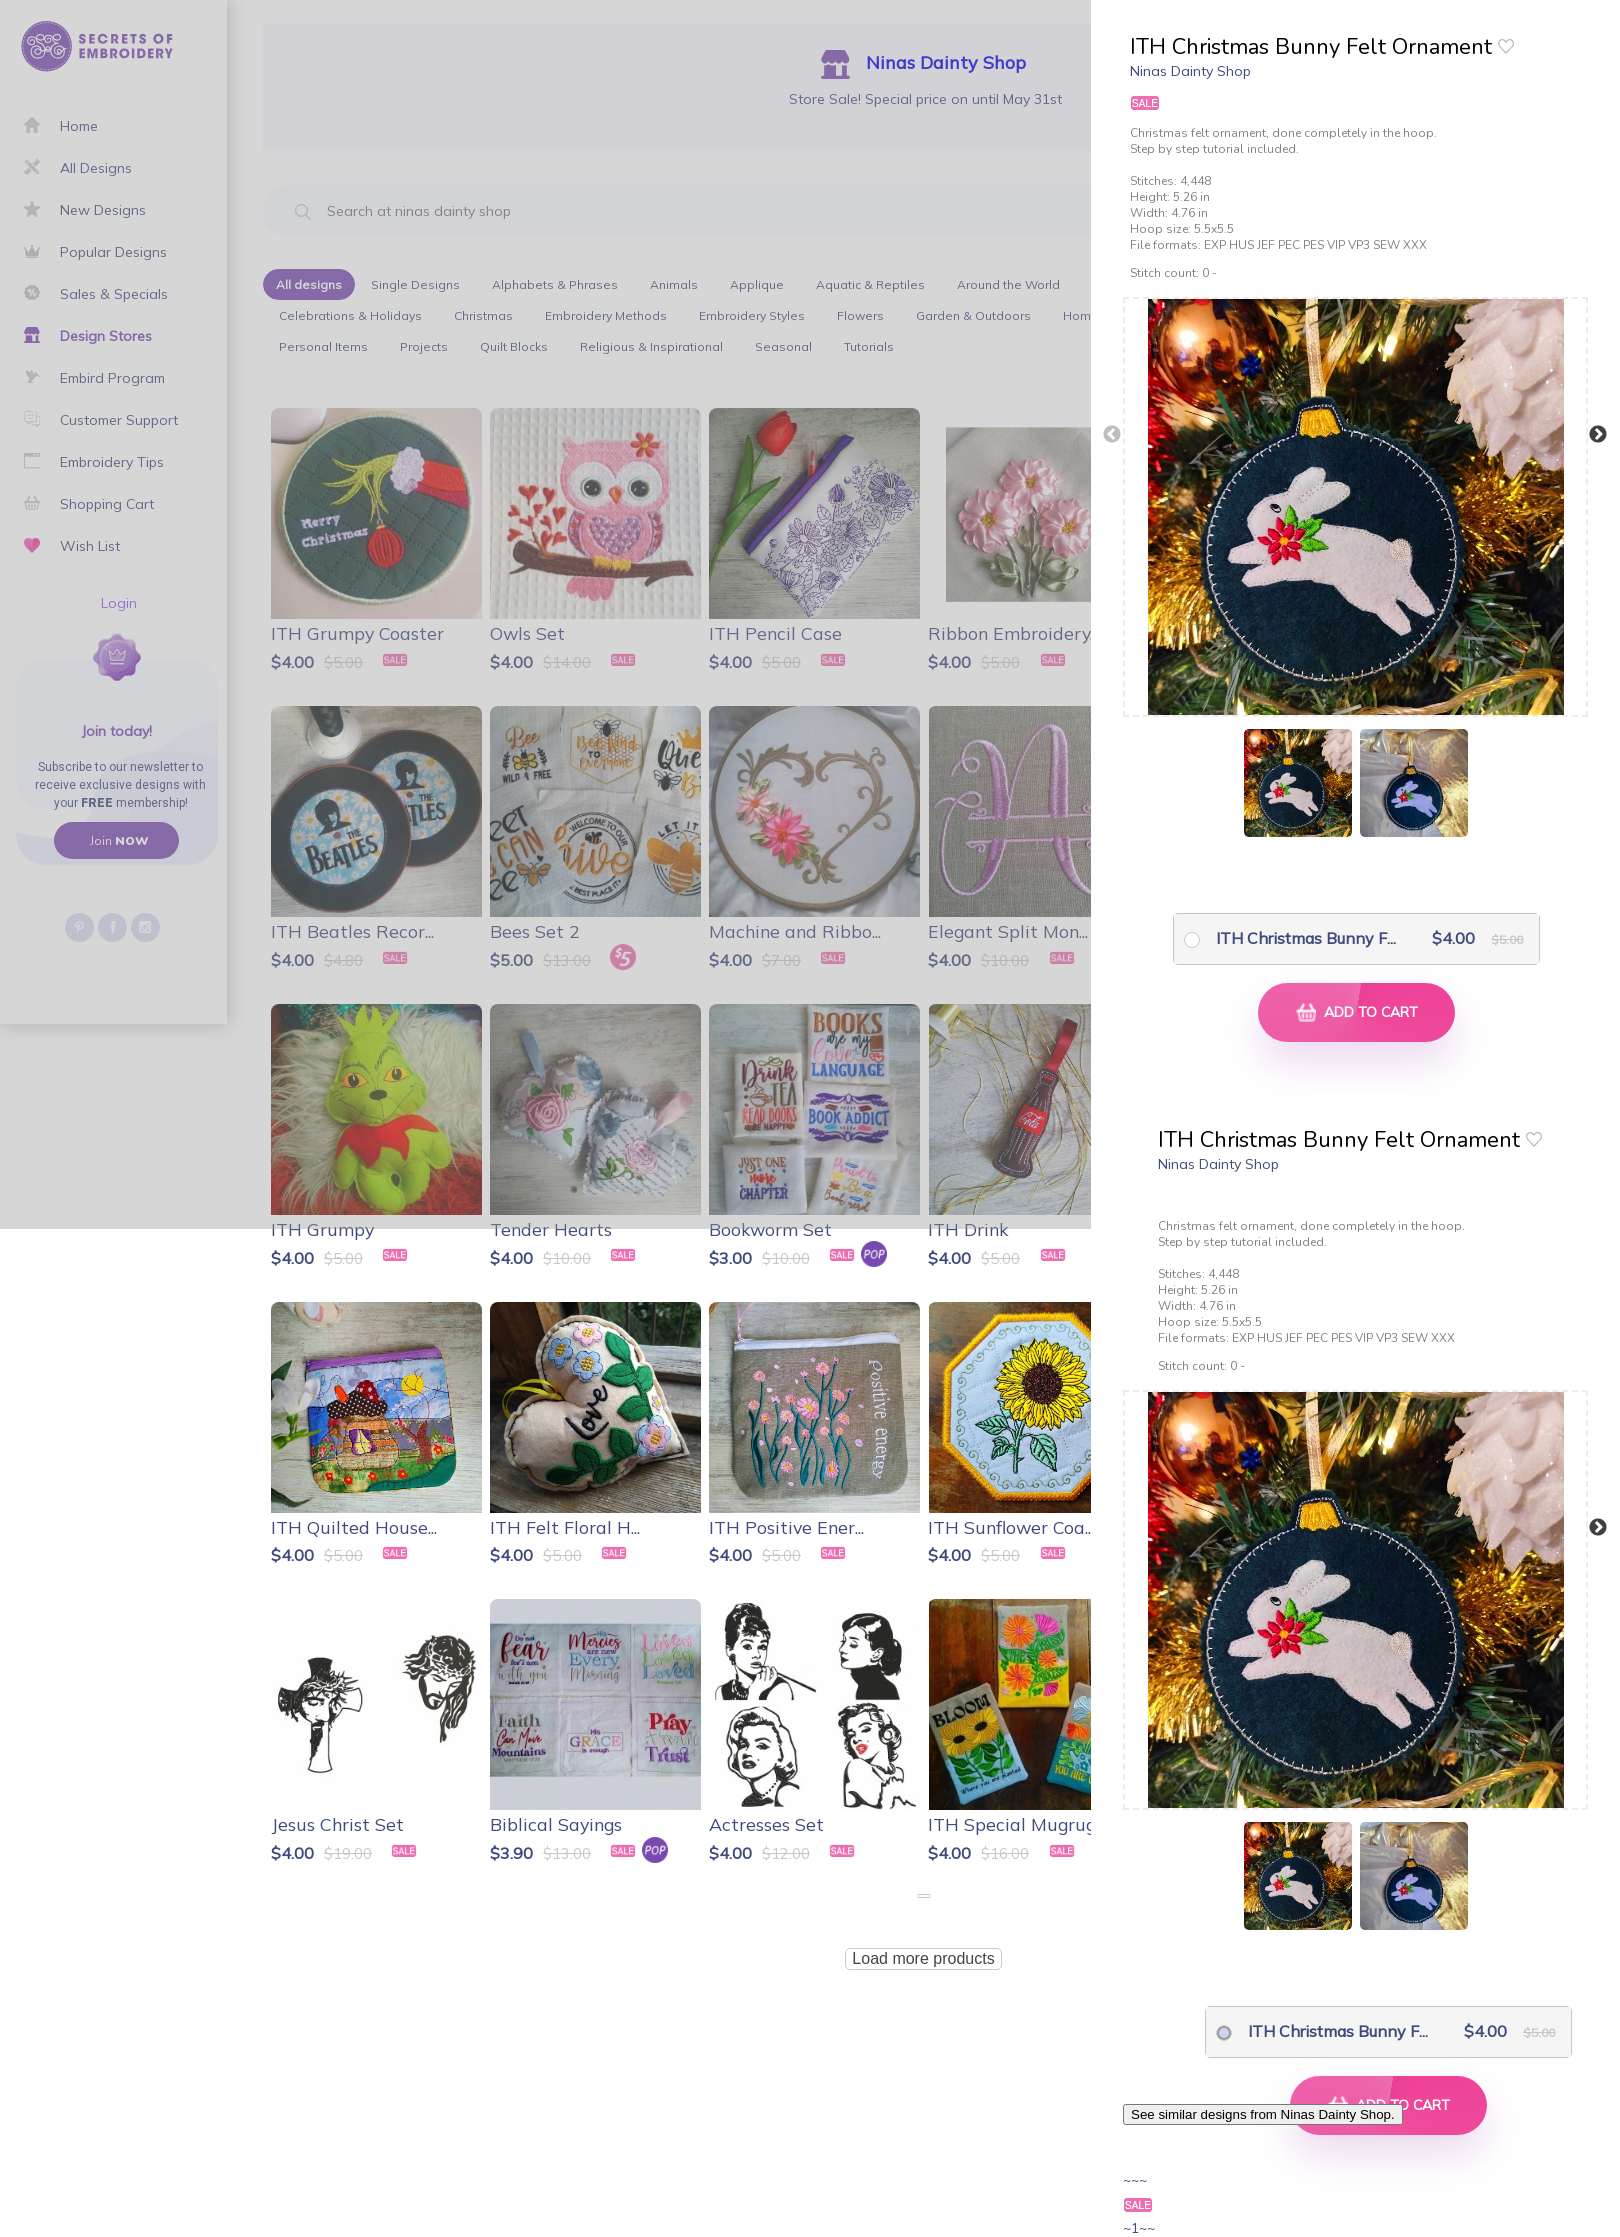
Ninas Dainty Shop (1190, 71)
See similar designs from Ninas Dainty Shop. (1263, 2114)
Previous (1112, 435)
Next (1598, 435)
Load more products (923, 1958)
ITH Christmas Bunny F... (1293, 938)
